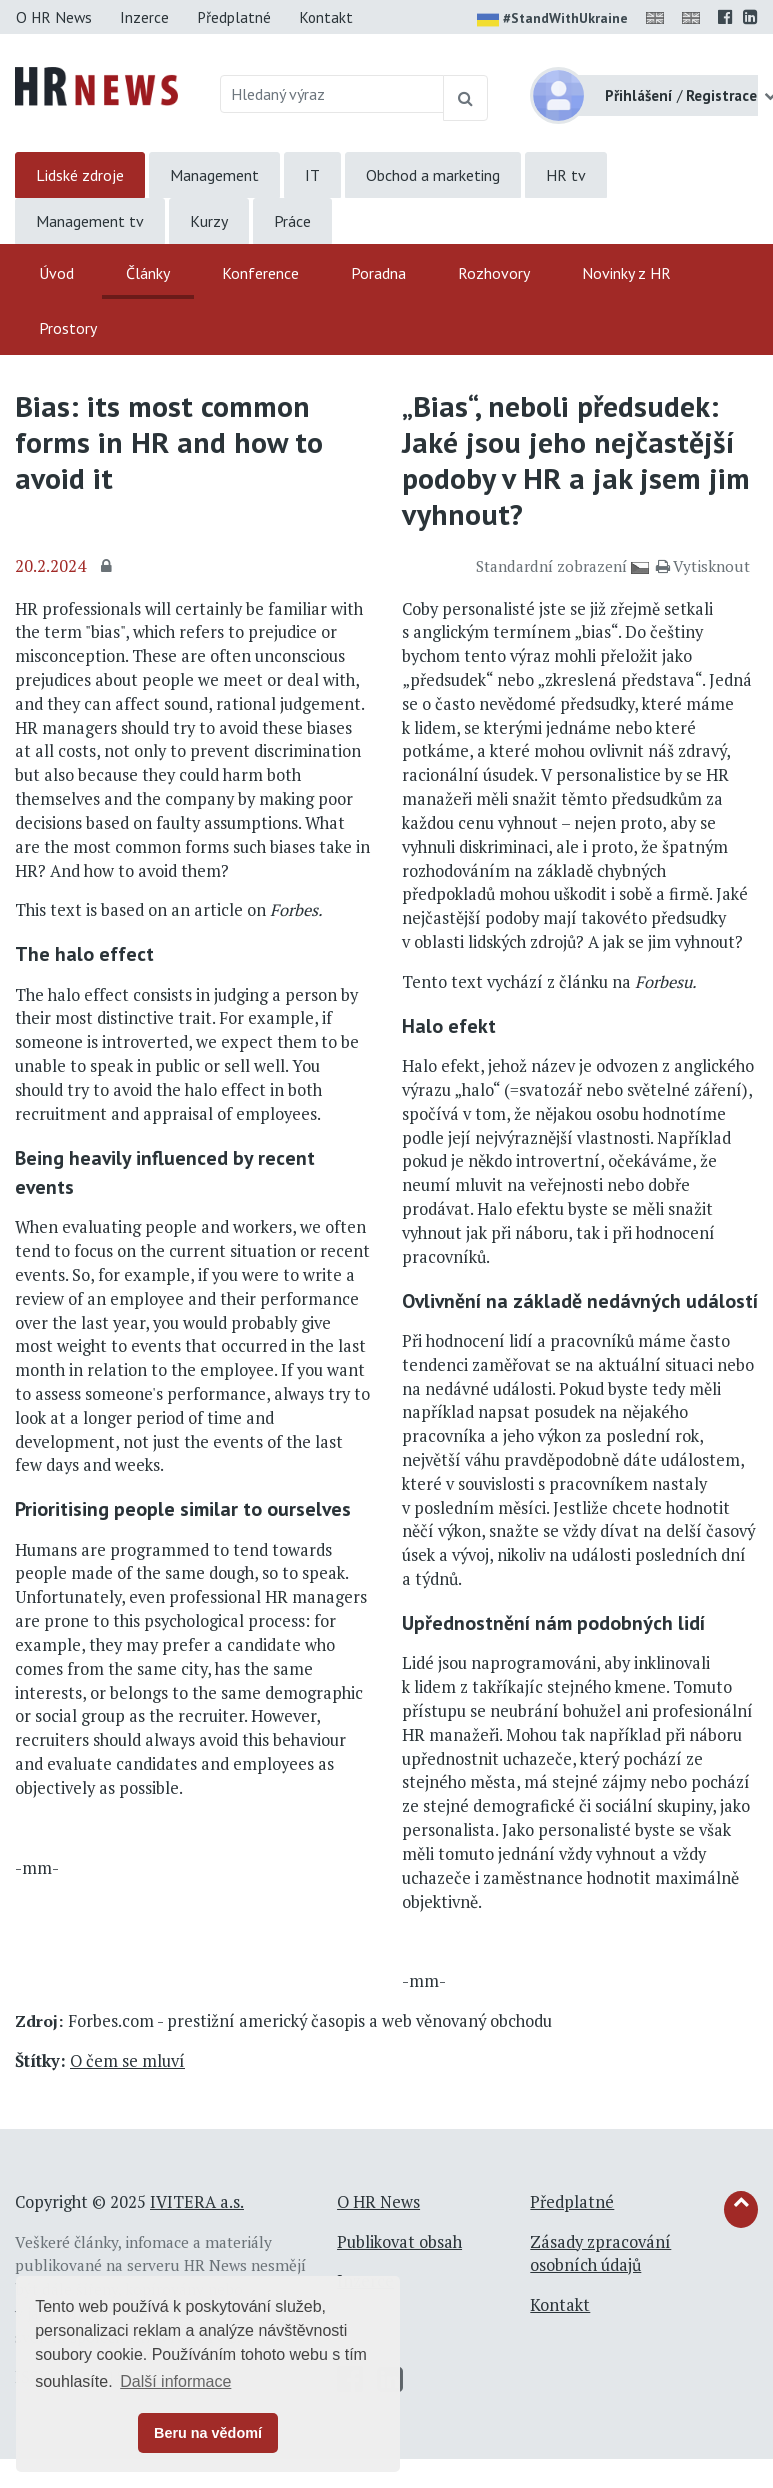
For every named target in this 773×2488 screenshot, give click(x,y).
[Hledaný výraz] (332, 94)
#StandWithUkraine (552, 20)
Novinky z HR (626, 273)
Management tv (90, 221)
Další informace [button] (175, 2381)
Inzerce (144, 17)
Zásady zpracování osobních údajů (600, 2254)
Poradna (378, 273)
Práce (292, 221)
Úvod (56, 273)
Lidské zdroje (80, 175)
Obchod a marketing (433, 175)
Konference (260, 273)
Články (148, 273)
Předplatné (234, 17)
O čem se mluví (127, 2061)
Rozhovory (494, 273)
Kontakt (326, 17)
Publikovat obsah (399, 2242)
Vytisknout (703, 566)
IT (312, 175)
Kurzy (209, 221)
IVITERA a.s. (197, 2202)
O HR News (54, 17)
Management (214, 175)
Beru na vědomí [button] (208, 2433)
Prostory (68, 328)
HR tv (566, 175)
